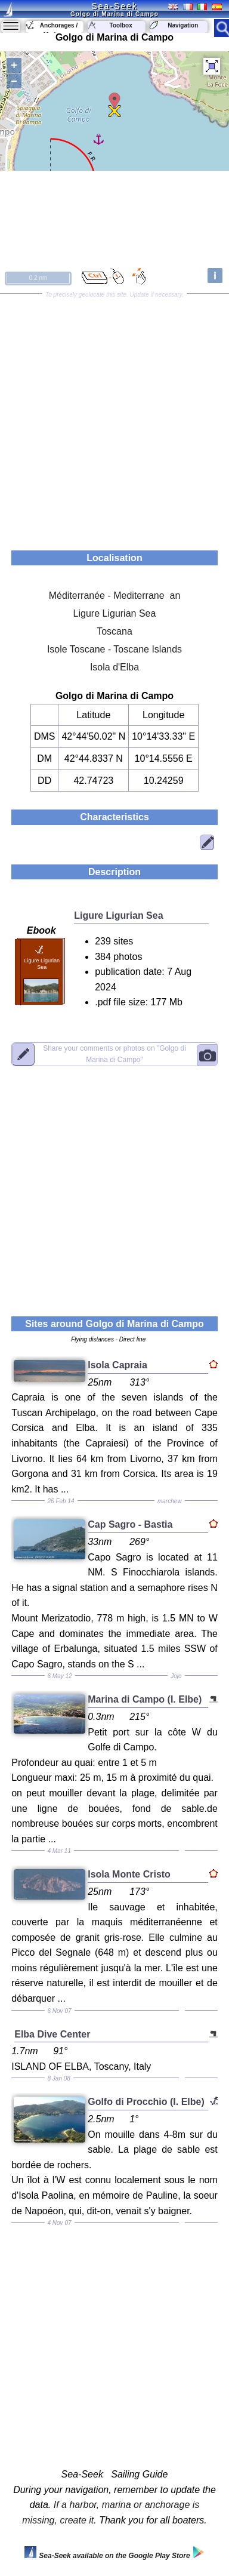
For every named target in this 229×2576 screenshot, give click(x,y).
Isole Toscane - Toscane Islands (114, 649)
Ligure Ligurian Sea (114, 613)
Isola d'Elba (114, 667)
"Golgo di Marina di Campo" (114, 1053)
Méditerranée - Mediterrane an (115, 595)
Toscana (114, 631)
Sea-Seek (114, 6)
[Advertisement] (114, 418)
